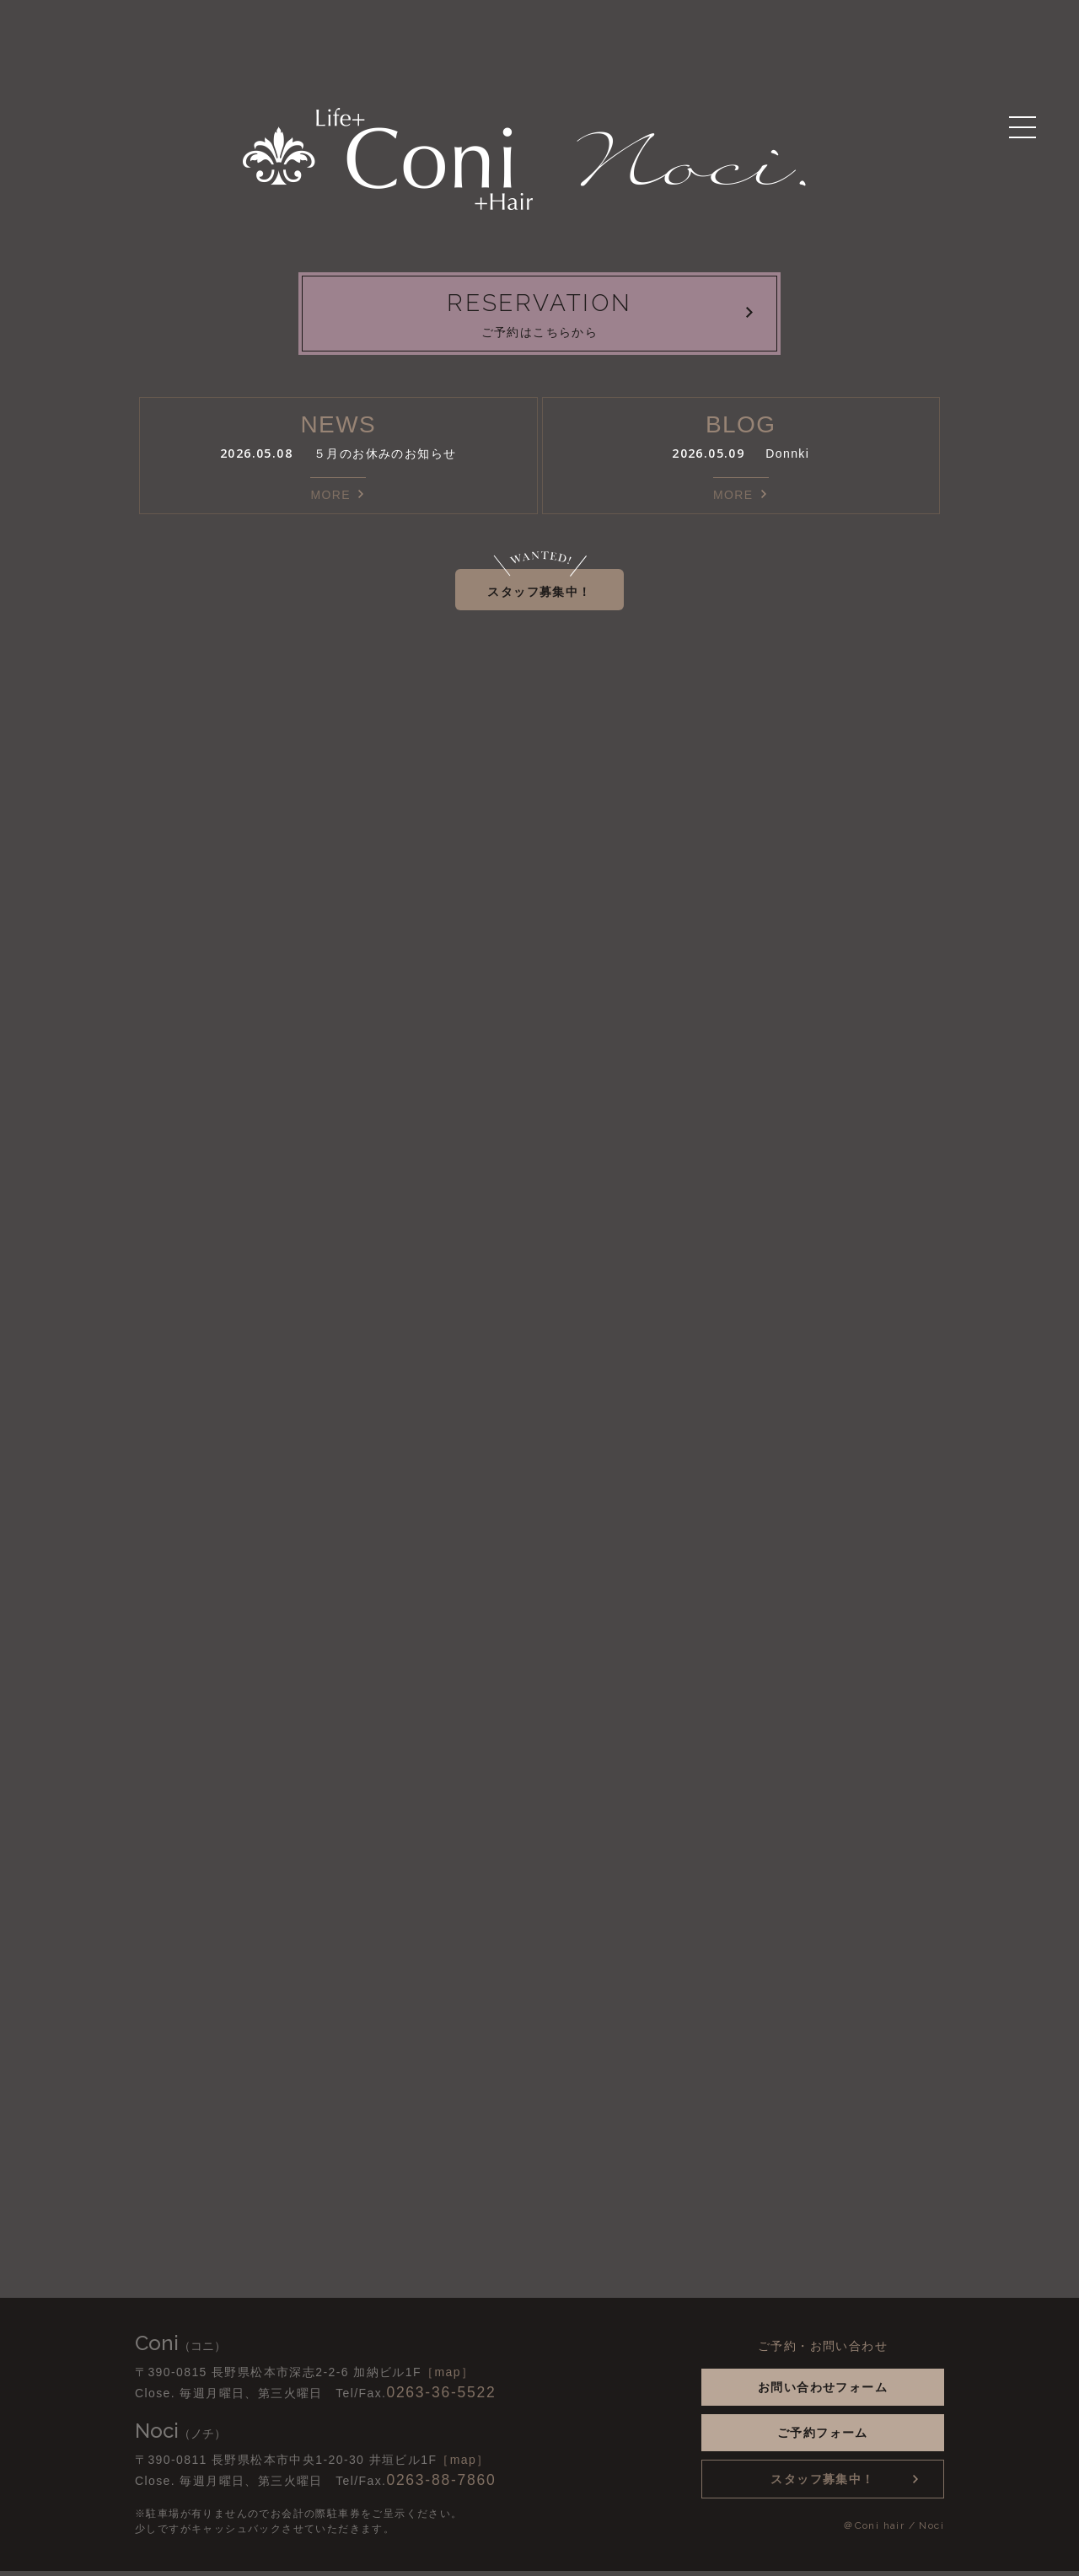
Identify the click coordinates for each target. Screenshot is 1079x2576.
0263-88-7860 (441, 2485)
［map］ (447, 2377)
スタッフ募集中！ (539, 597)
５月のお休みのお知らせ (385, 458)
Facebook (271, 2349)
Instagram (246, 2349)
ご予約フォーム (822, 2438)
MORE (330, 500)
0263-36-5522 (441, 2397)
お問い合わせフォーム (823, 2392)
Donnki (787, 458)
